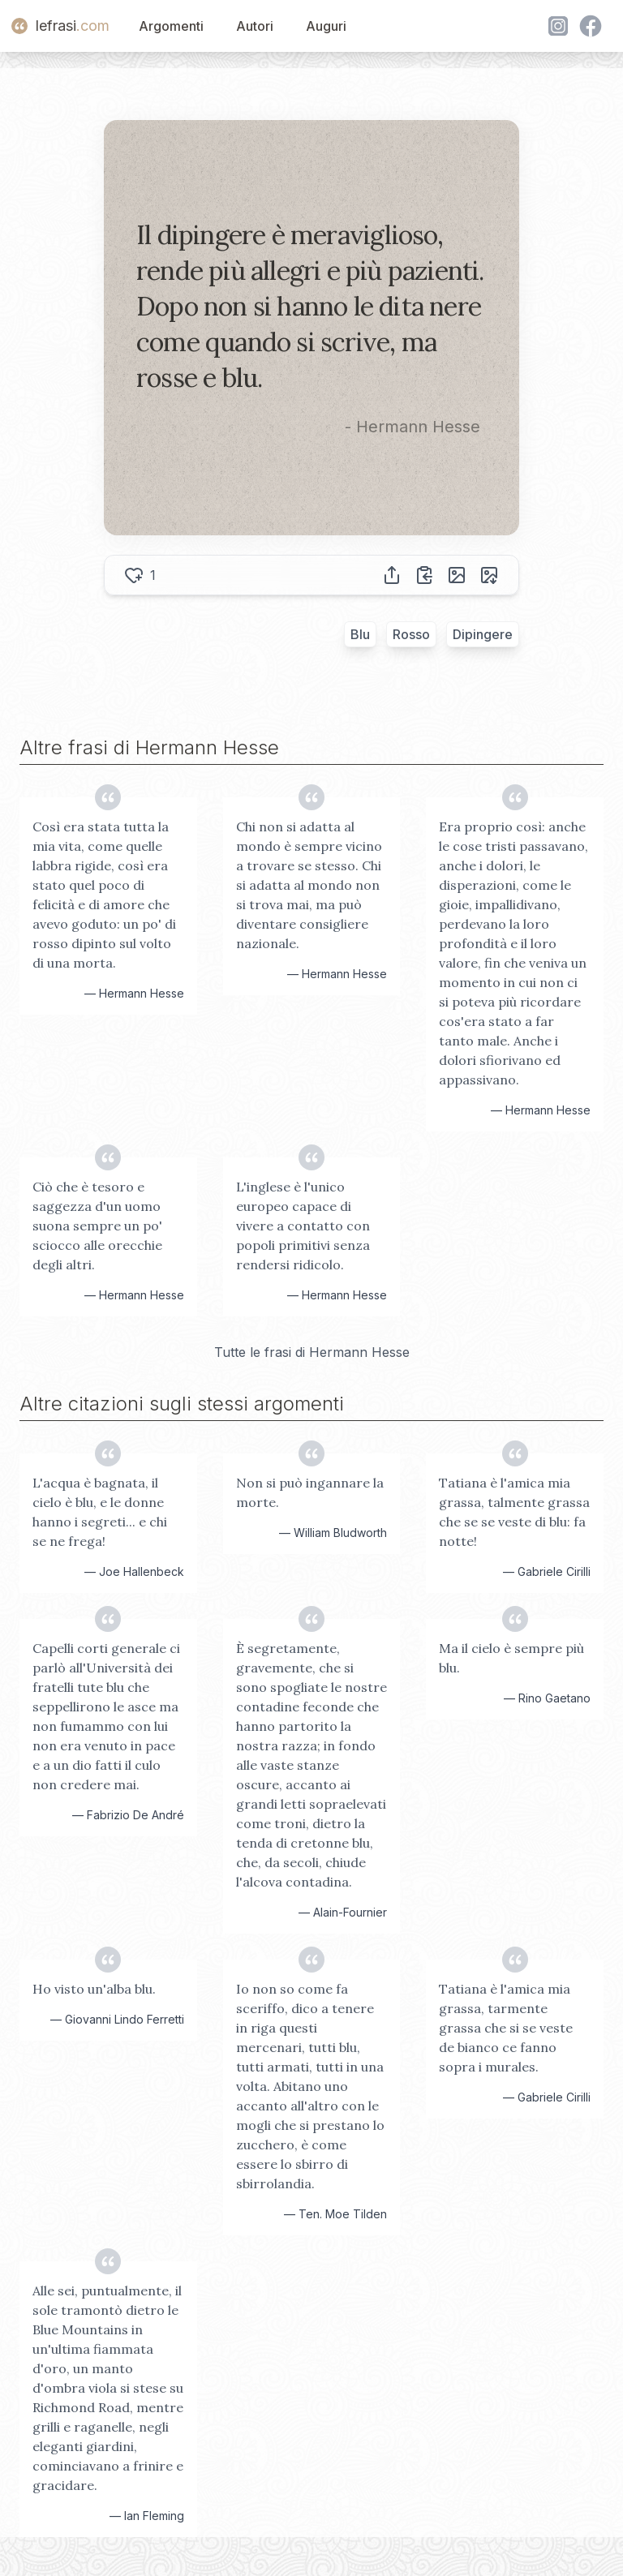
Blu (360, 634)
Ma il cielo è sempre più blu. (511, 1658)
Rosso (411, 634)
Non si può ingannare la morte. (310, 1492)
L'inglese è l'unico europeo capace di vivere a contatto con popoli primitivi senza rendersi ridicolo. (303, 1226)
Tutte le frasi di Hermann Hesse (312, 1352)
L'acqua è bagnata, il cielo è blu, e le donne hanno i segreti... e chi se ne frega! (99, 1512)
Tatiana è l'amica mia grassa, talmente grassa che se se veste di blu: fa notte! (514, 1512)
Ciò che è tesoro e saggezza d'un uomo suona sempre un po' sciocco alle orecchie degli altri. (97, 1226)
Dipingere (483, 634)
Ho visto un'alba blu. (94, 1989)
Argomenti (171, 26)
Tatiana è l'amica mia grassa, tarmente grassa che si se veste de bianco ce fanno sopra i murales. (506, 2028)
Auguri (326, 26)
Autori (254, 26)
